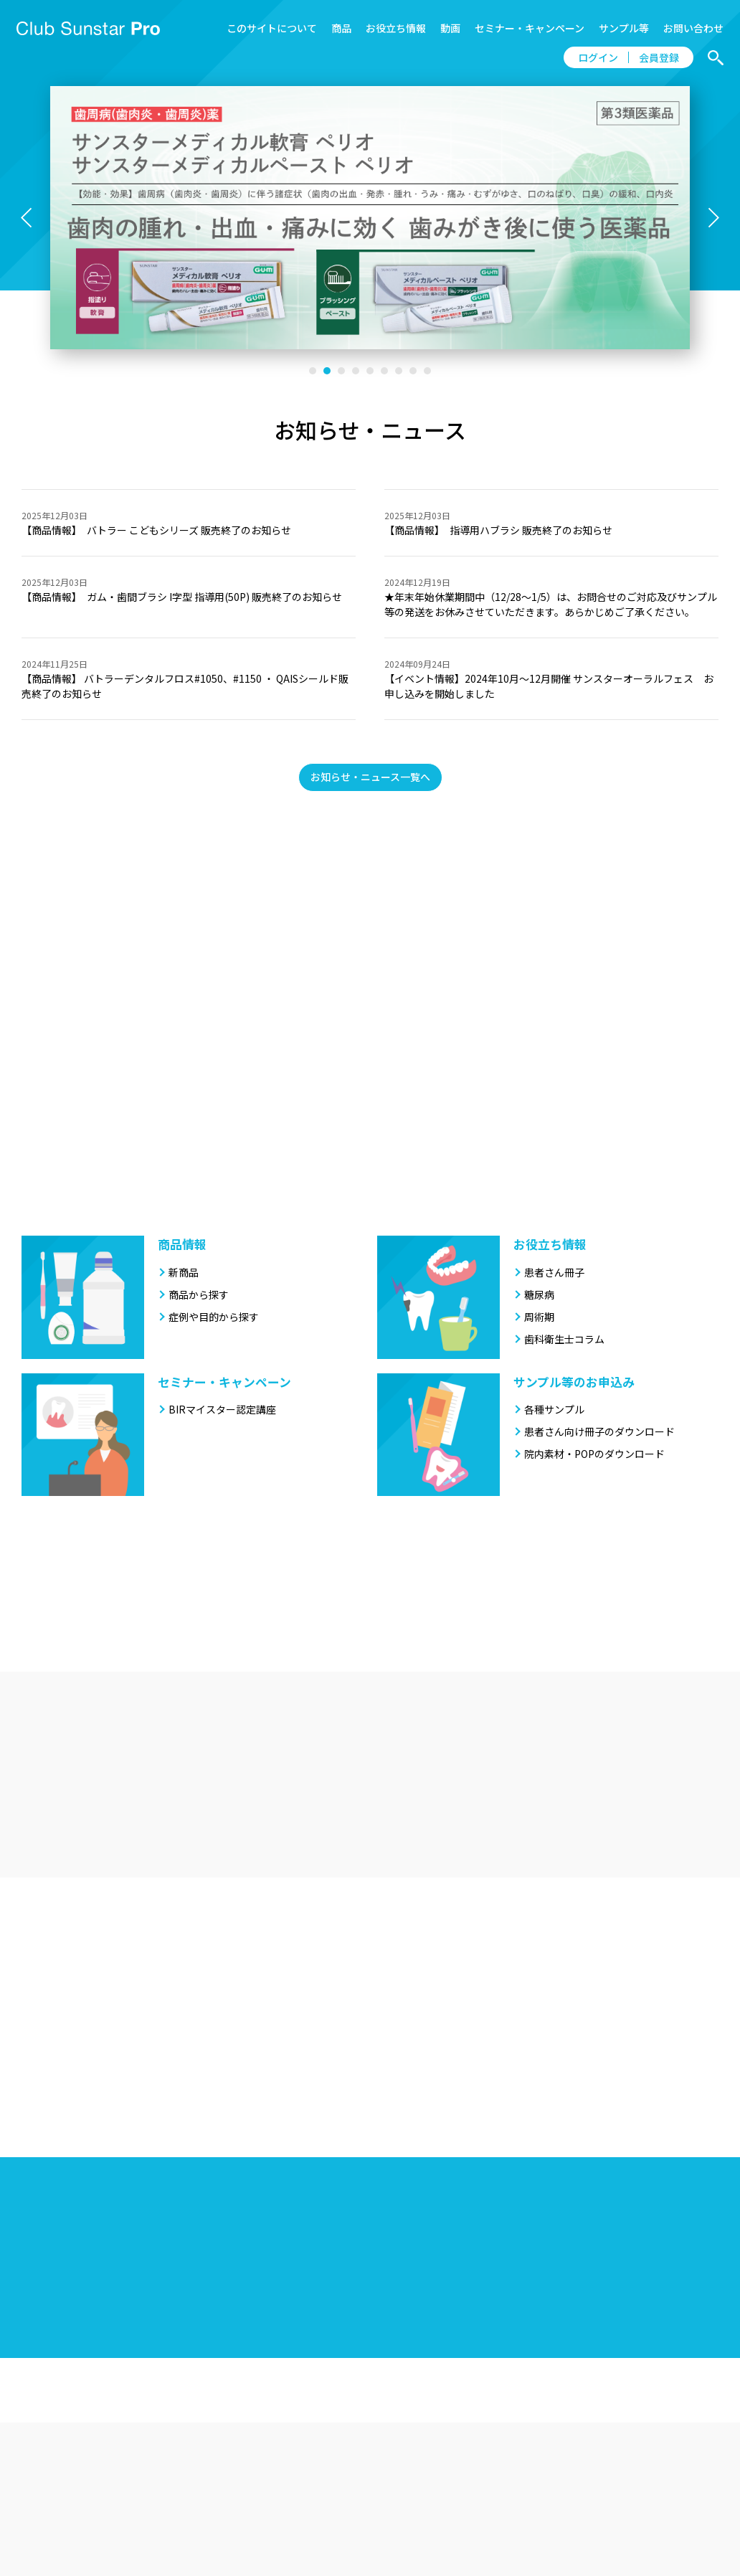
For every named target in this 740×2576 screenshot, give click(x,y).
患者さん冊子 (554, 1272)
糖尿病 (539, 1294)
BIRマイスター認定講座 (222, 1409)
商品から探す (199, 1294)
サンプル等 (624, 28)
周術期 (539, 1317)
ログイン (598, 57)
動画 (450, 28)
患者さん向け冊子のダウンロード (599, 1431)
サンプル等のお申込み (574, 1382)
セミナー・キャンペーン (529, 28)
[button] (312, 370)
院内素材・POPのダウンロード (594, 1453)
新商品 (184, 1272)
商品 (341, 28)
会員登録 (659, 57)
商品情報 (182, 1244)
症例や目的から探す (214, 1317)
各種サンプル (554, 1409)
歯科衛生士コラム (564, 1339)
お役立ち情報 (396, 28)
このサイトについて (272, 28)
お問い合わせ (693, 28)
